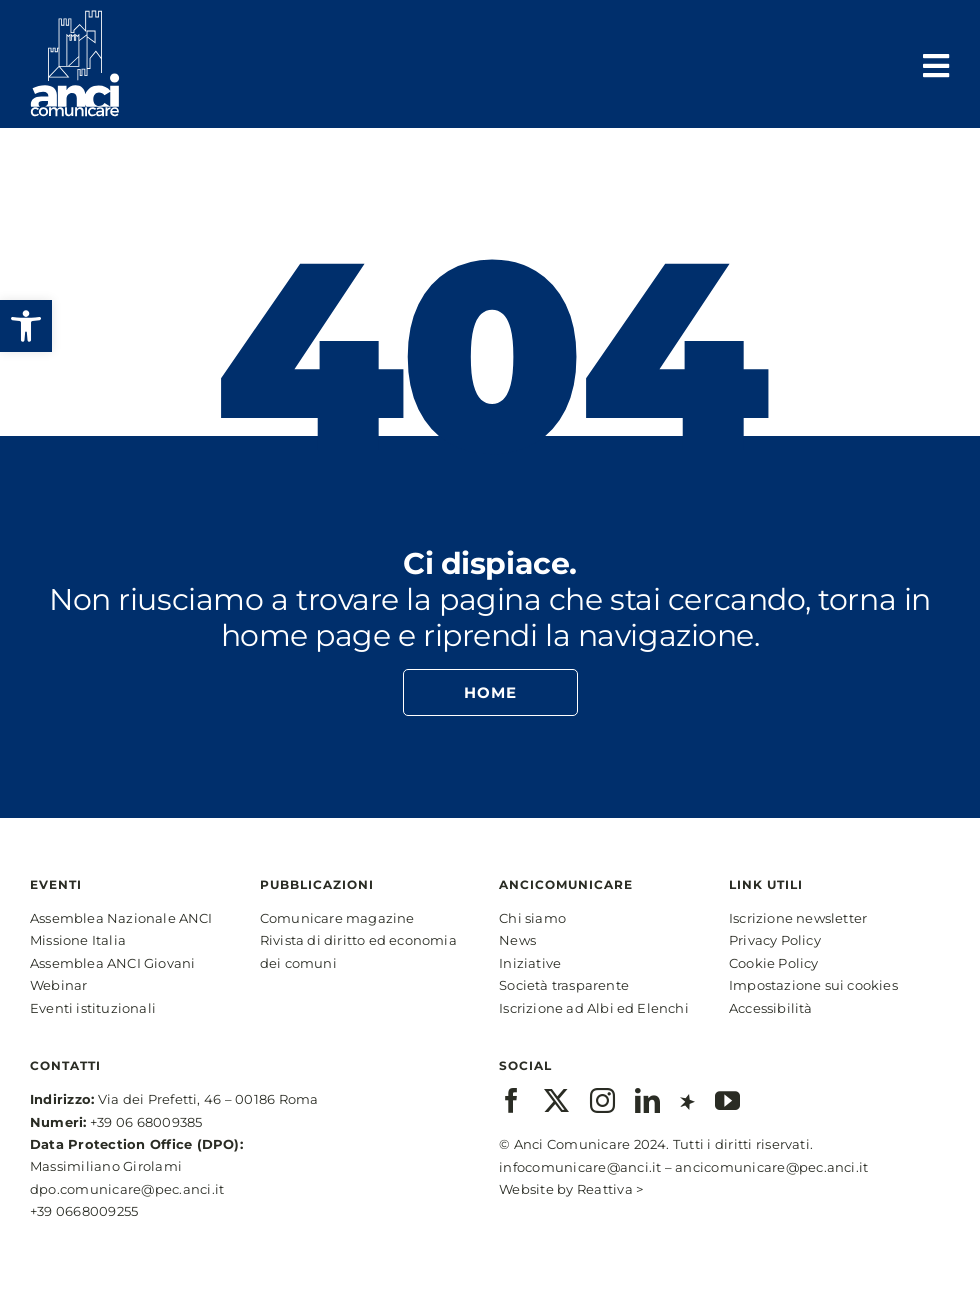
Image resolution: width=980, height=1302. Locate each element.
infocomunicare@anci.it (580, 1167)
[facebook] (511, 1100)
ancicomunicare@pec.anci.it (771, 1167)
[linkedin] (647, 1100)
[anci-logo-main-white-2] (75, 17)
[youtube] (727, 1100)
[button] (26, 326)
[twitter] (556, 1100)
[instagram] (602, 1100)
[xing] (687, 1100)
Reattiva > (610, 1189)
